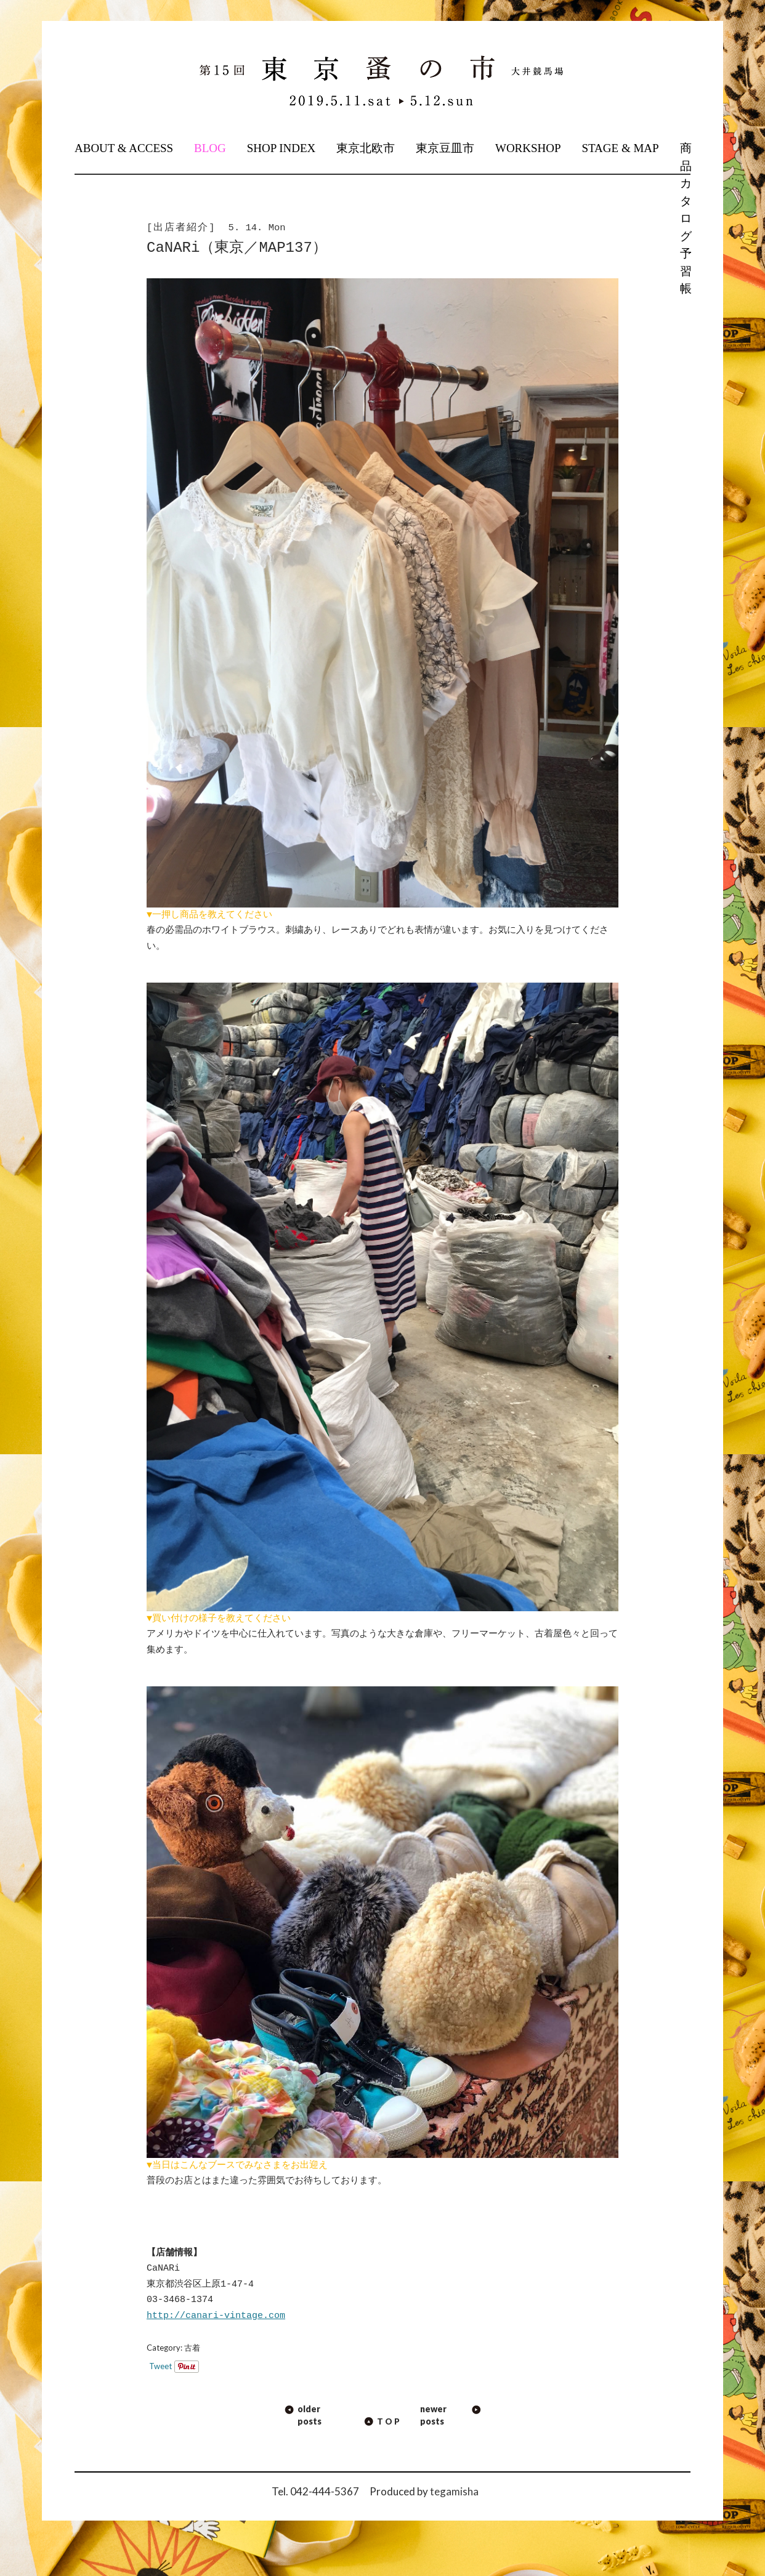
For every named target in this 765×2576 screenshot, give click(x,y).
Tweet (160, 2366)
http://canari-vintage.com (216, 2315)
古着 (192, 2348)
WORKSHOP (528, 148)
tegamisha (454, 2491)
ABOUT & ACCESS (124, 148)
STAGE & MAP (619, 148)
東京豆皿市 (445, 148)
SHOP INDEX (281, 148)
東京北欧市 (365, 148)
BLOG (210, 148)
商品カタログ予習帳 (685, 218)
